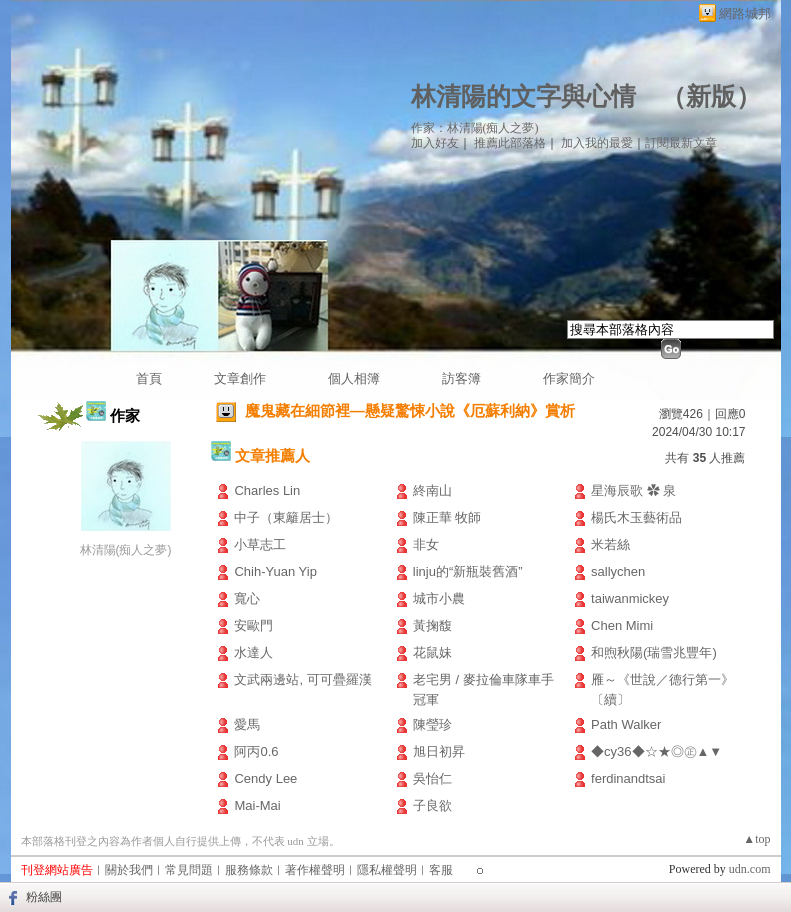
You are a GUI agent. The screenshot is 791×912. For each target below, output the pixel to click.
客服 (441, 870)
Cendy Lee (265, 778)
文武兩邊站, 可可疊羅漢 (302, 679)
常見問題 (189, 870)
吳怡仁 (432, 778)
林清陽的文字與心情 (523, 96)
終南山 (432, 490)
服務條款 (249, 870)
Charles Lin (267, 490)
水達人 (253, 652)
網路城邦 (745, 13)
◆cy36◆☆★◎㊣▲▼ (656, 751)
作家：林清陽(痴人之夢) (475, 128)
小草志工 (260, 544)
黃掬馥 (432, 625)
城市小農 (439, 598)
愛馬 (247, 724)
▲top (756, 839)
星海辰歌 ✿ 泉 (633, 490)
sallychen (618, 571)
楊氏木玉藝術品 (636, 517)
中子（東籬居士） (286, 517)
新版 (711, 96)
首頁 (149, 378)
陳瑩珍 (432, 724)
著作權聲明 (315, 870)
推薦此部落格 (510, 143)
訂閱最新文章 (681, 143)
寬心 (247, 598)
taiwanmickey (630, 598)
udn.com (750, 869)
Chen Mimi (622, 625)
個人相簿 (354, 378)
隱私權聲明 (387, 870)
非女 (426, 544)
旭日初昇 (439, 751)
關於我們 (129, 870)
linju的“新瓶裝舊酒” (468, 571)
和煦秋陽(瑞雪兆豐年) (654, 652)
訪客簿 (461, 378)
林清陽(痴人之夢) (126, 550)
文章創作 (240, 378)
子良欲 (432, 805)
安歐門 (253, 625)
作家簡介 (569, 378)
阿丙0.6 (256, 751)
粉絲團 (44, 897)
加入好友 (435, 143)
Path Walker (626, 724)
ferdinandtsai (628, 778)
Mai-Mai (257, 805)
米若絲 (610, 544)
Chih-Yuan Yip (275, 571)
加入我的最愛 (597, 143)
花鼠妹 (432, 652)
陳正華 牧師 (447, 517)
